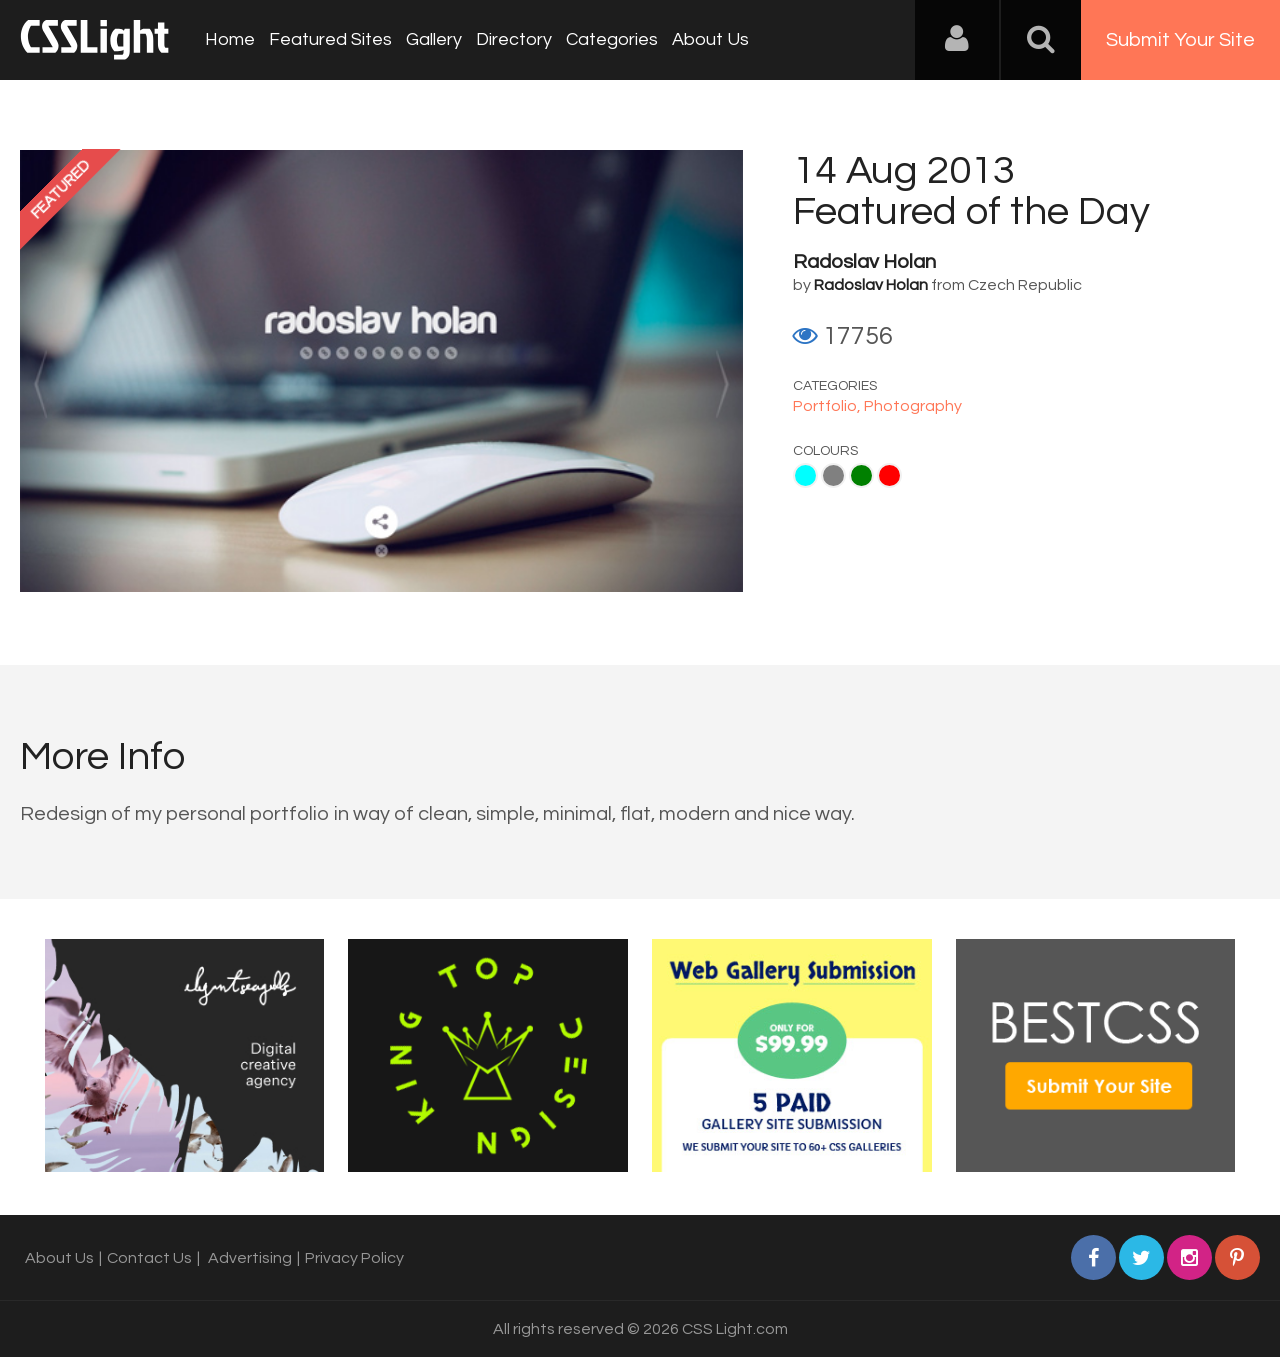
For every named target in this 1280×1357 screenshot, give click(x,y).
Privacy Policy (354, 1258)
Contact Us (149, 1258)
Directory (514, 39)
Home (230, 39)
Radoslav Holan (864, 262)
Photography (913, 406)
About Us (710, 39)
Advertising (250, 1258)
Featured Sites (330, 39)
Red (889, 475)
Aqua (805, 475)
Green (861, 475)
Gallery (434, 39)
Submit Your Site (1180, 40)
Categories (612, 39)
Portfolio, (828, 406)
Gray (833, 475)
